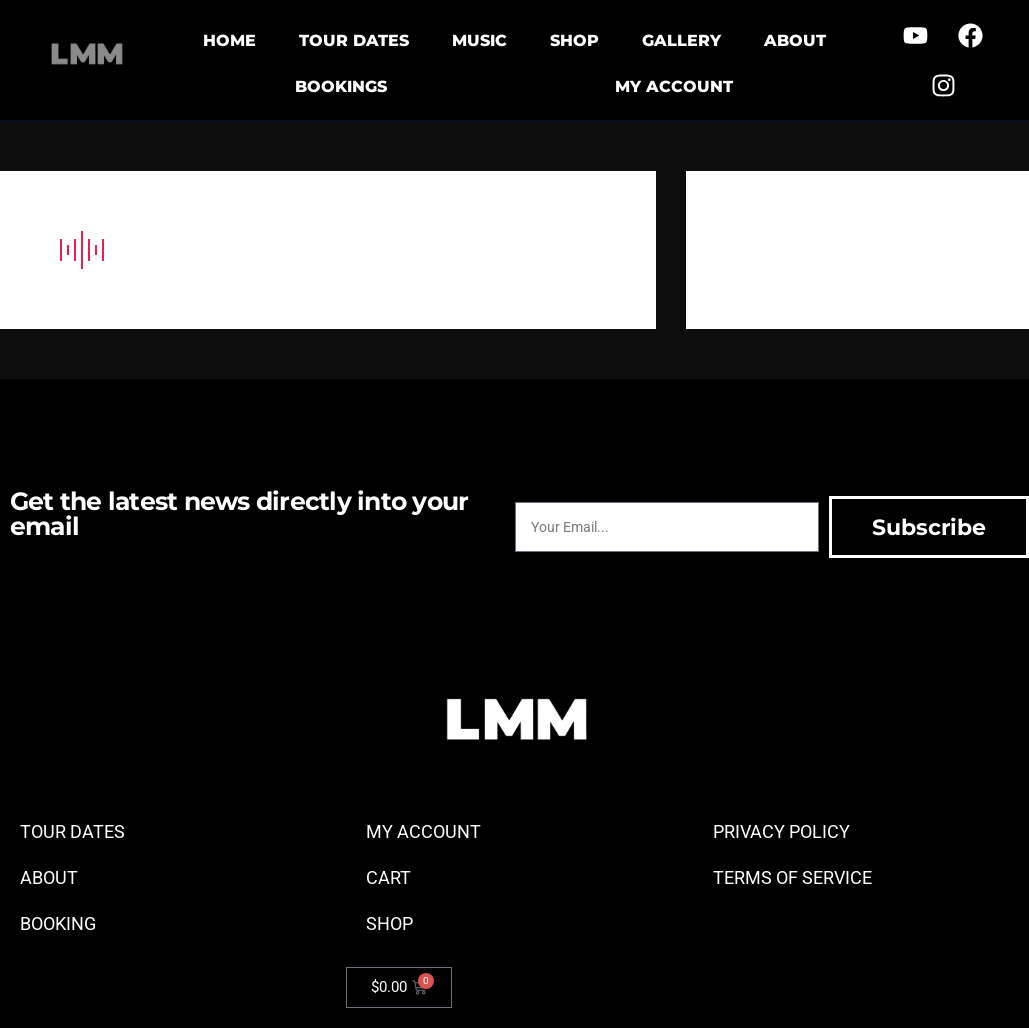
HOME (229, 40)
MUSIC (479, 40)
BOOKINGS (341, 86)
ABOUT (795, 40)
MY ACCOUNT (674, 86)
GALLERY (681, 40)
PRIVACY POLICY (781, 831)
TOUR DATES (354, 40)
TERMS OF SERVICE (792, 877)
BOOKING (58, 923)
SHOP (574, 40)
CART (388, 877)
